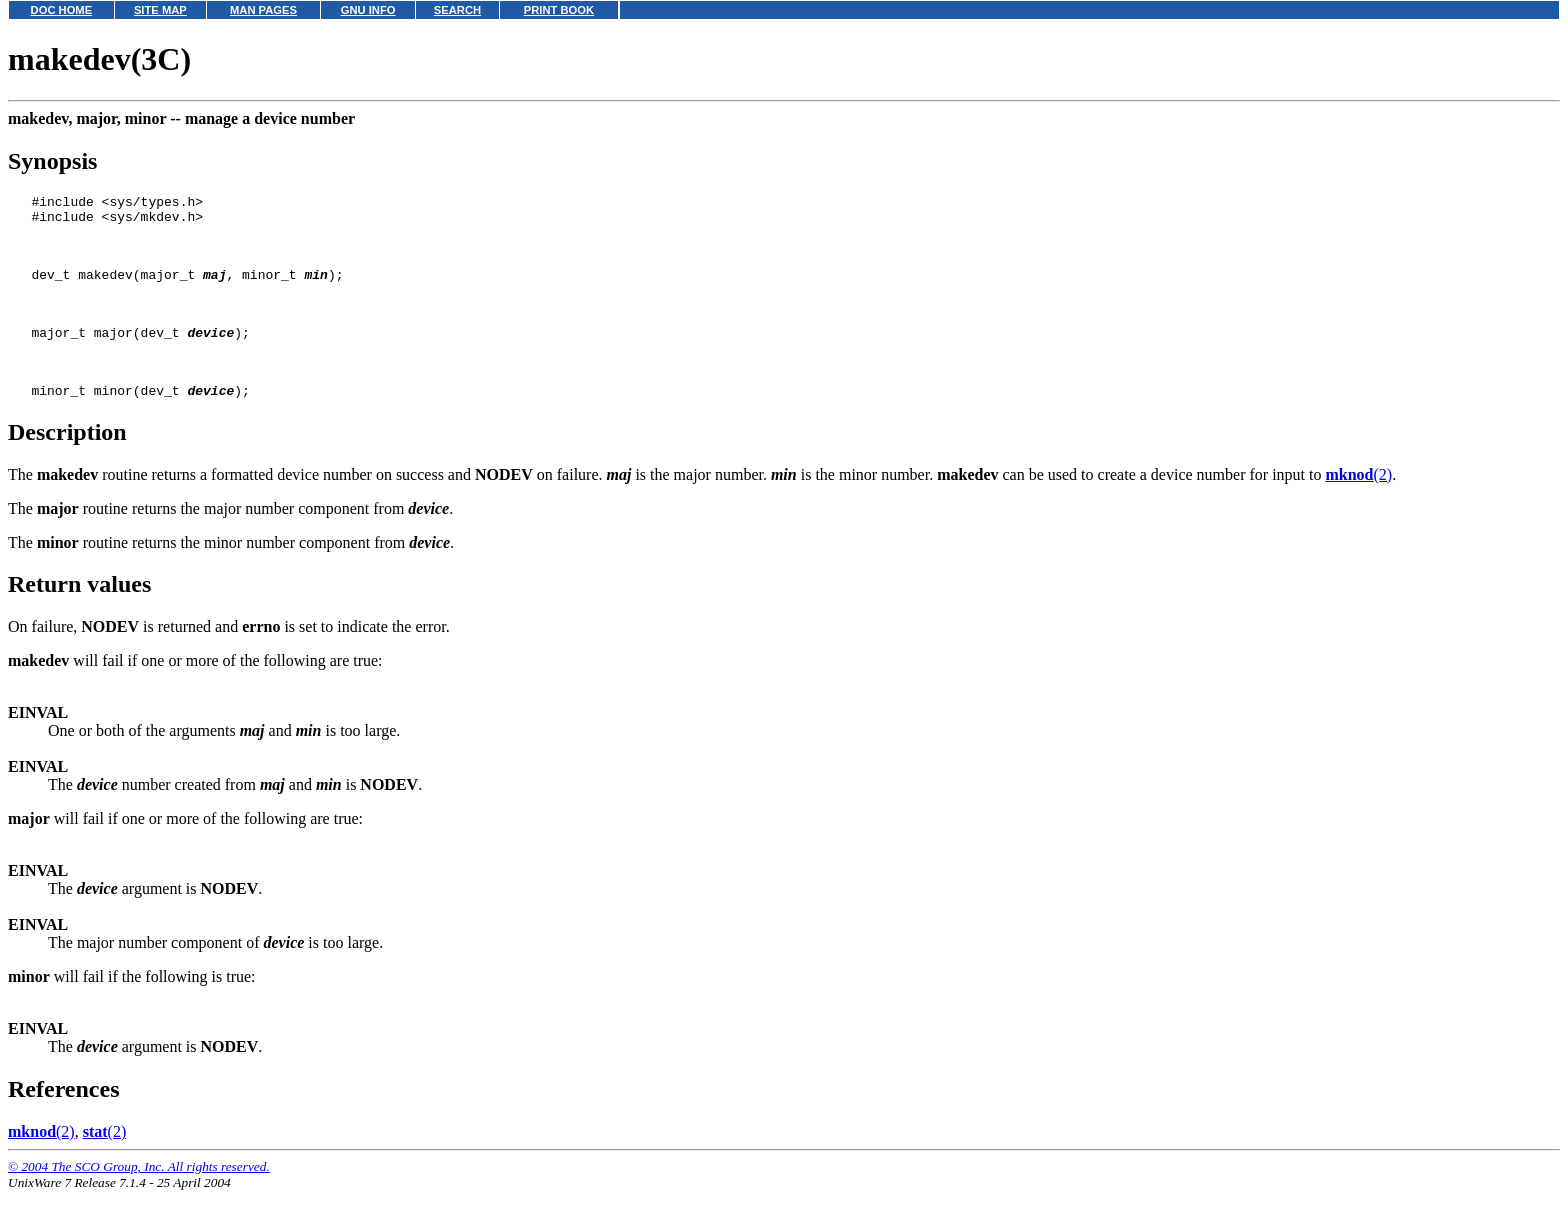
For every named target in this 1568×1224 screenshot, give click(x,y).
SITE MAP (160, 10)
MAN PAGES (263, 10)
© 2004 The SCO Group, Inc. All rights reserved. (139, 1199)
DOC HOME (62, 10)
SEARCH (457, 10)
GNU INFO (368, 10)
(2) (1358, 507)
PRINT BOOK (559, 10)
